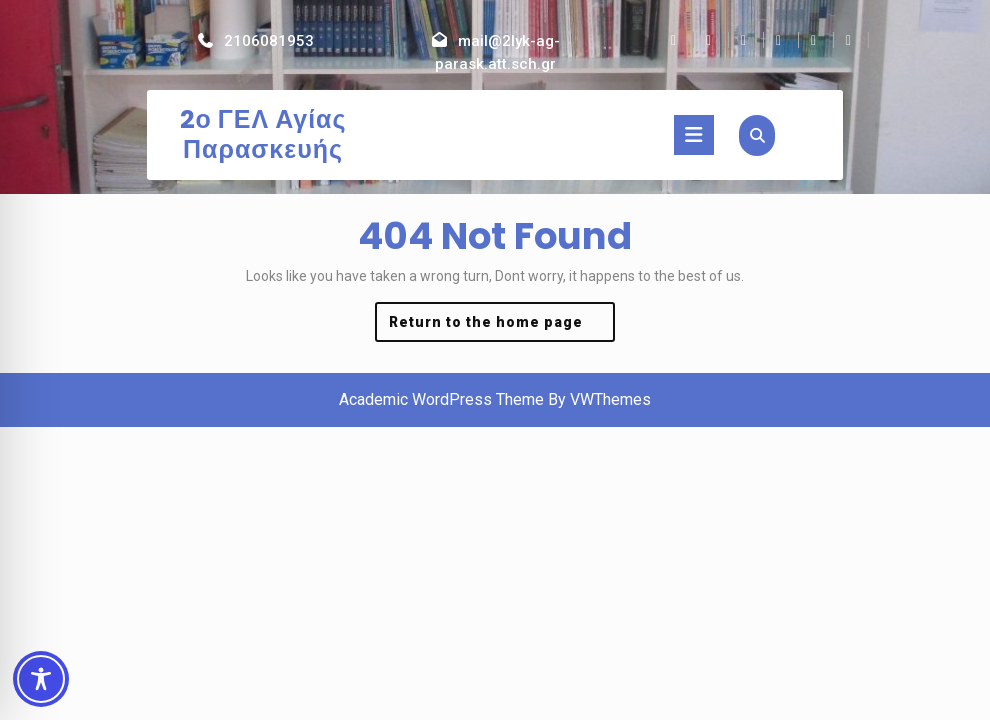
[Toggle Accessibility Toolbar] (41, 679)
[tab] (694, 135)
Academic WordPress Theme (441, 399)
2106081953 (269, 41)
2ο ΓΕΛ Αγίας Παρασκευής (263, 134)
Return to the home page (502, 326)
